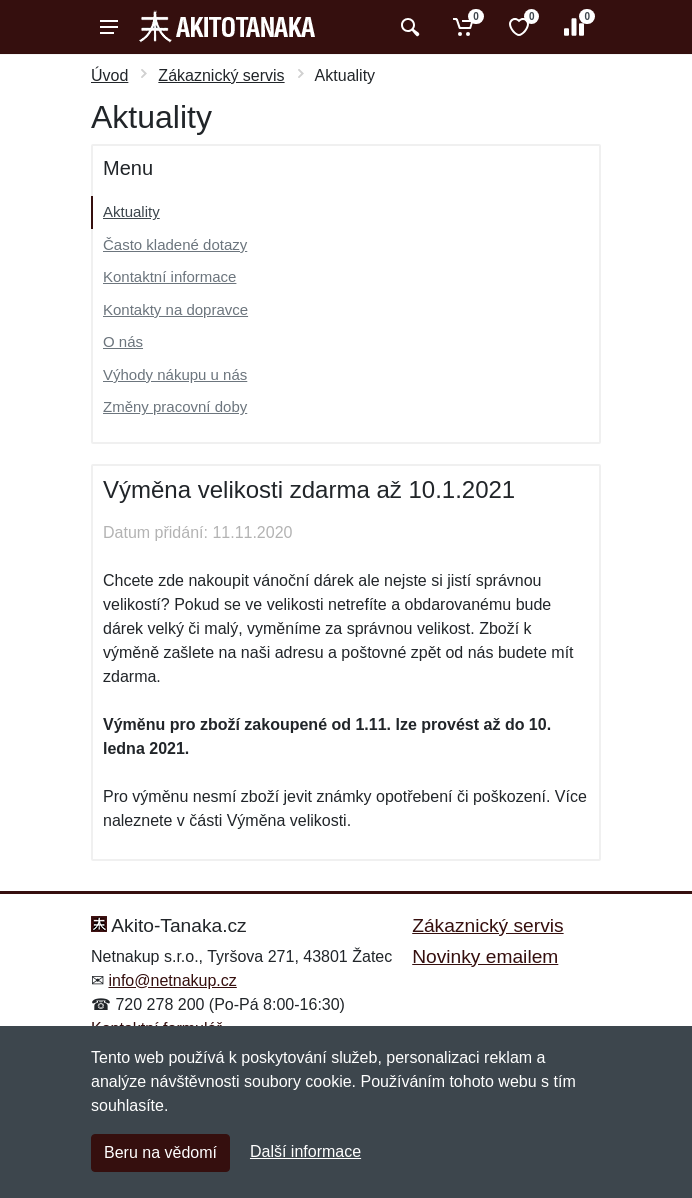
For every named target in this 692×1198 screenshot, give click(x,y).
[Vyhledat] (407, 27)
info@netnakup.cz (172, 980)
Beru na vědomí (160, 1152)
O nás (123, 341)
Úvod (109, 75)
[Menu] (109, 27)
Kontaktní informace (169, 276)
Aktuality (131, 211)
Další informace (305, 1151)
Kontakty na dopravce (175, 309)
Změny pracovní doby (175, 406)
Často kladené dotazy (175, 244)
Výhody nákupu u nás (175, 374)
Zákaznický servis (221, 75)
